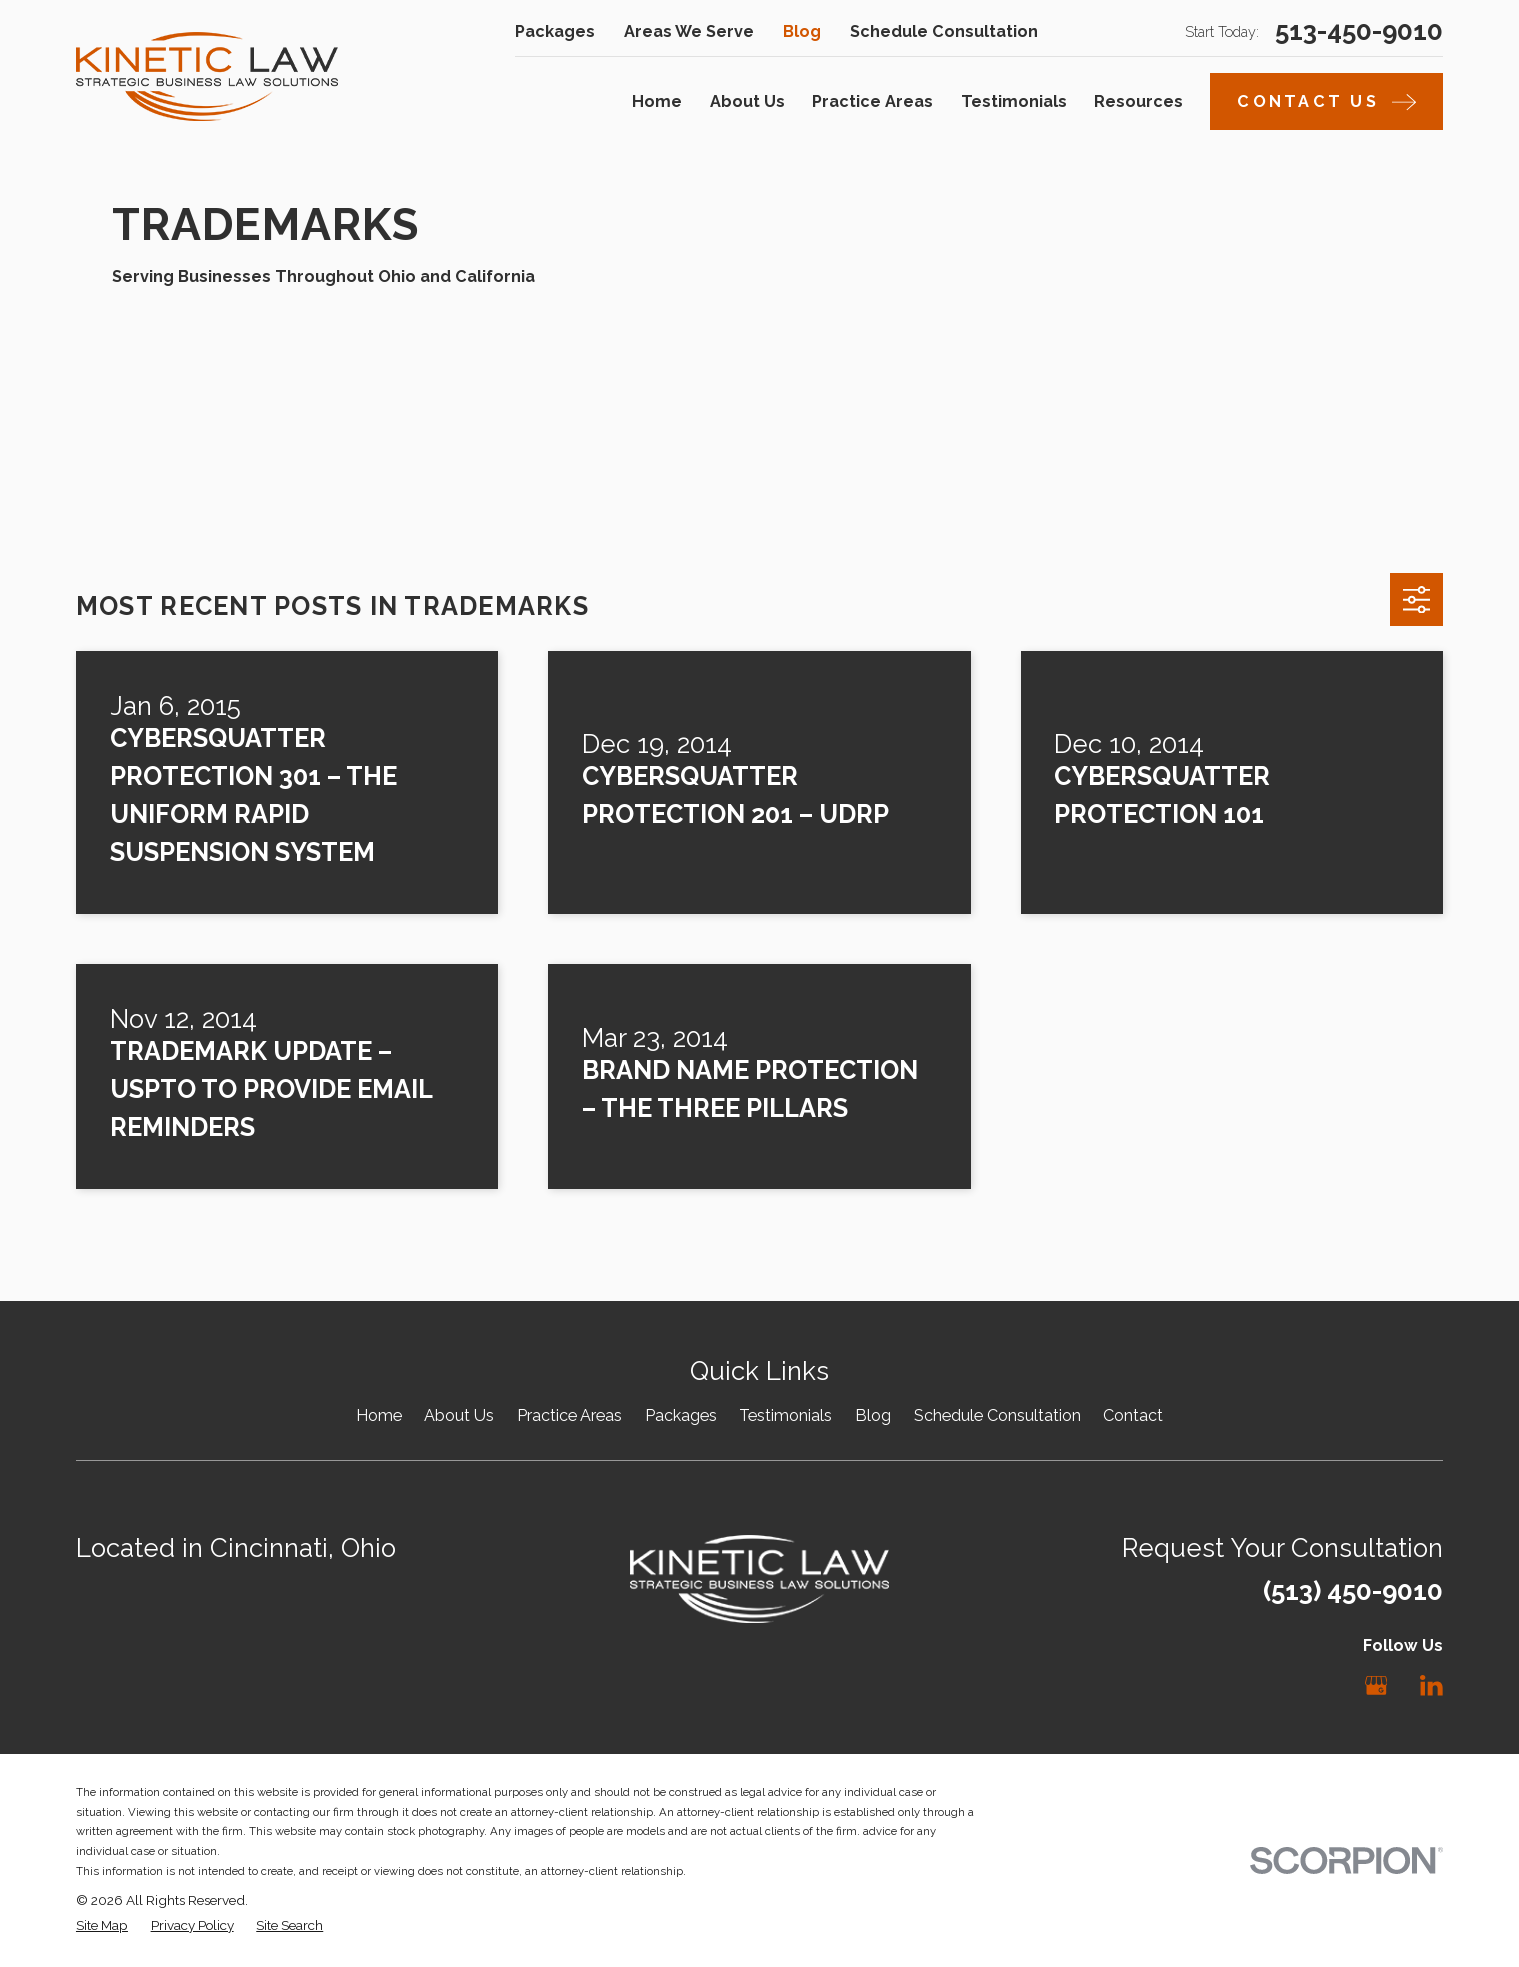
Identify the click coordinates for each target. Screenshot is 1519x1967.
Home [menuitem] (657, 101)
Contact (1133, 1415)
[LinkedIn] (1431, 1685)
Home (379, 1415)
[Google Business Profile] (1376, 1685)
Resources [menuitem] (1138, 101)
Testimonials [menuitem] (1014, 101)
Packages (555, 31)
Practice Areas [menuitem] (872, 101)
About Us (459, 1415)
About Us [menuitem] (747, 101)
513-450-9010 (1359, 32)
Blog (802, 31)
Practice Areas (569, 1415)
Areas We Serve (689, 31)
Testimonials (785, 1415)
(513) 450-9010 (1353, 1591)
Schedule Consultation (944, 31)
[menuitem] (102, 1925)
